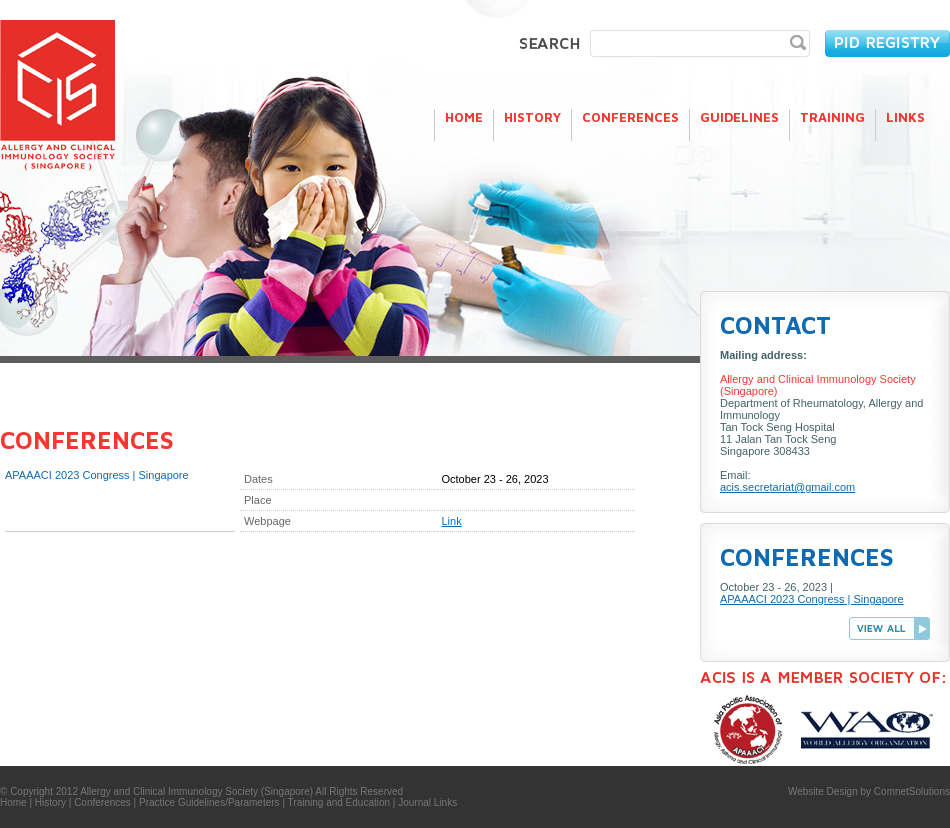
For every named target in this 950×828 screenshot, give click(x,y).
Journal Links (427, 802)
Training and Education (339, 802)
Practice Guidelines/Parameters (209, 802)
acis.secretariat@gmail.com (787, 487)
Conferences (630, 117)
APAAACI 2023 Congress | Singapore (812, 599)
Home (464, 117)
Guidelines (739, 117)
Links (905, 117)
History (532, 117)
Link (452, 521)
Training (832, 117)
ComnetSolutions (912, 791)
